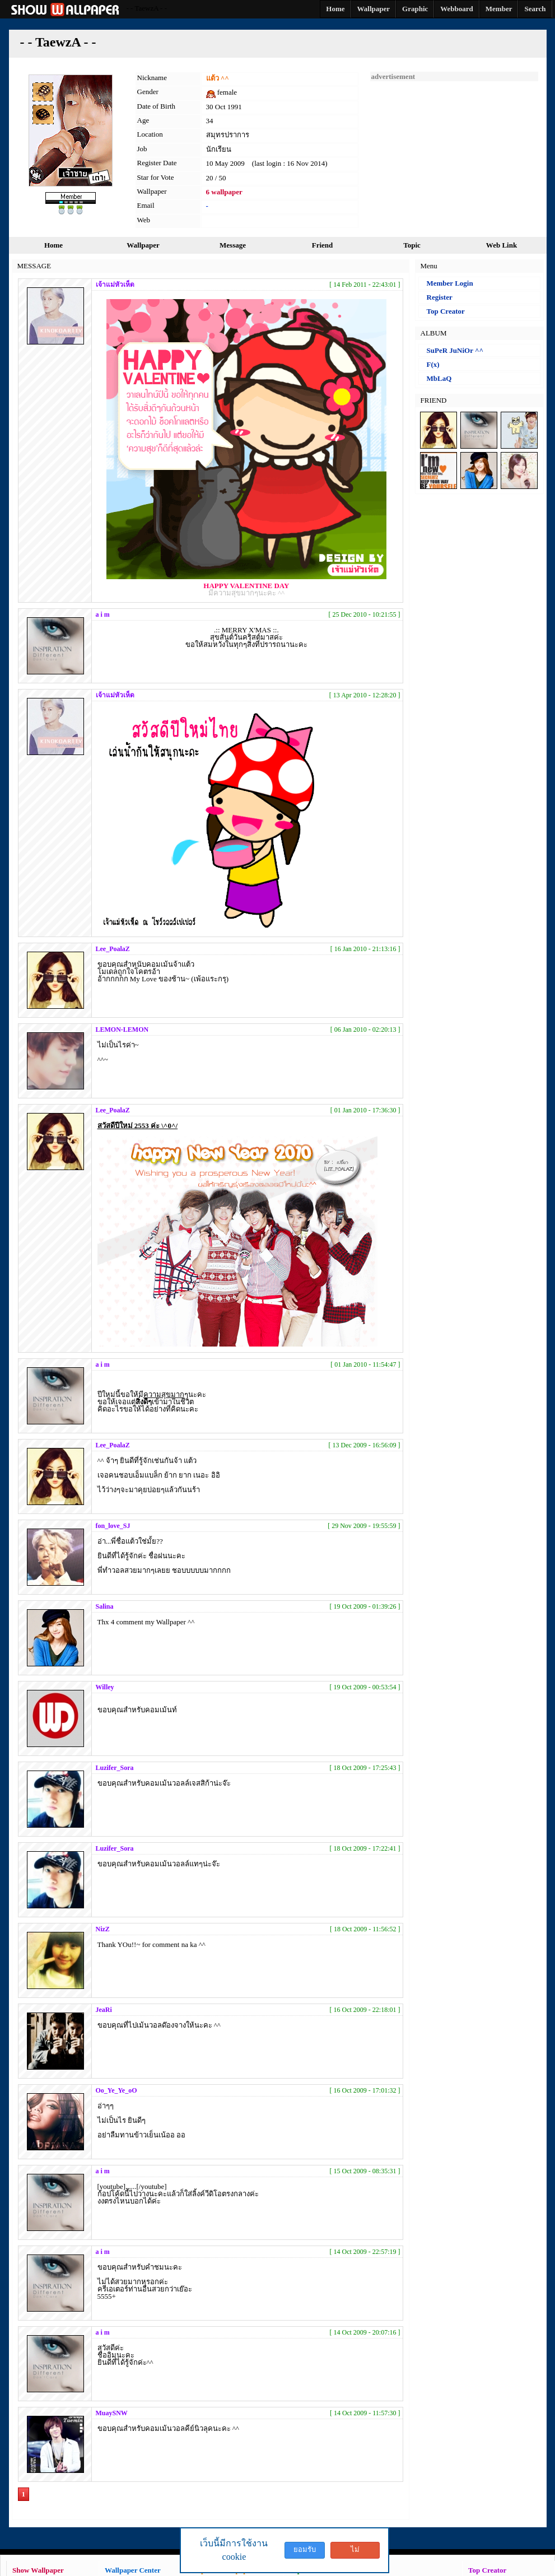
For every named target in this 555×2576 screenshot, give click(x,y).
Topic (412, 245)
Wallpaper (143, 245)
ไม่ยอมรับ (355, 2552)
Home (53, 245)
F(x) (433, 364)
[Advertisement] (454, 151)
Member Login (450, 283)
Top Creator (446, 311)
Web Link (501, 245)
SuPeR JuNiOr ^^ (455, 350)
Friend (322, 245)
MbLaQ (439, 378)
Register (440, 297)
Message (233, 245)
